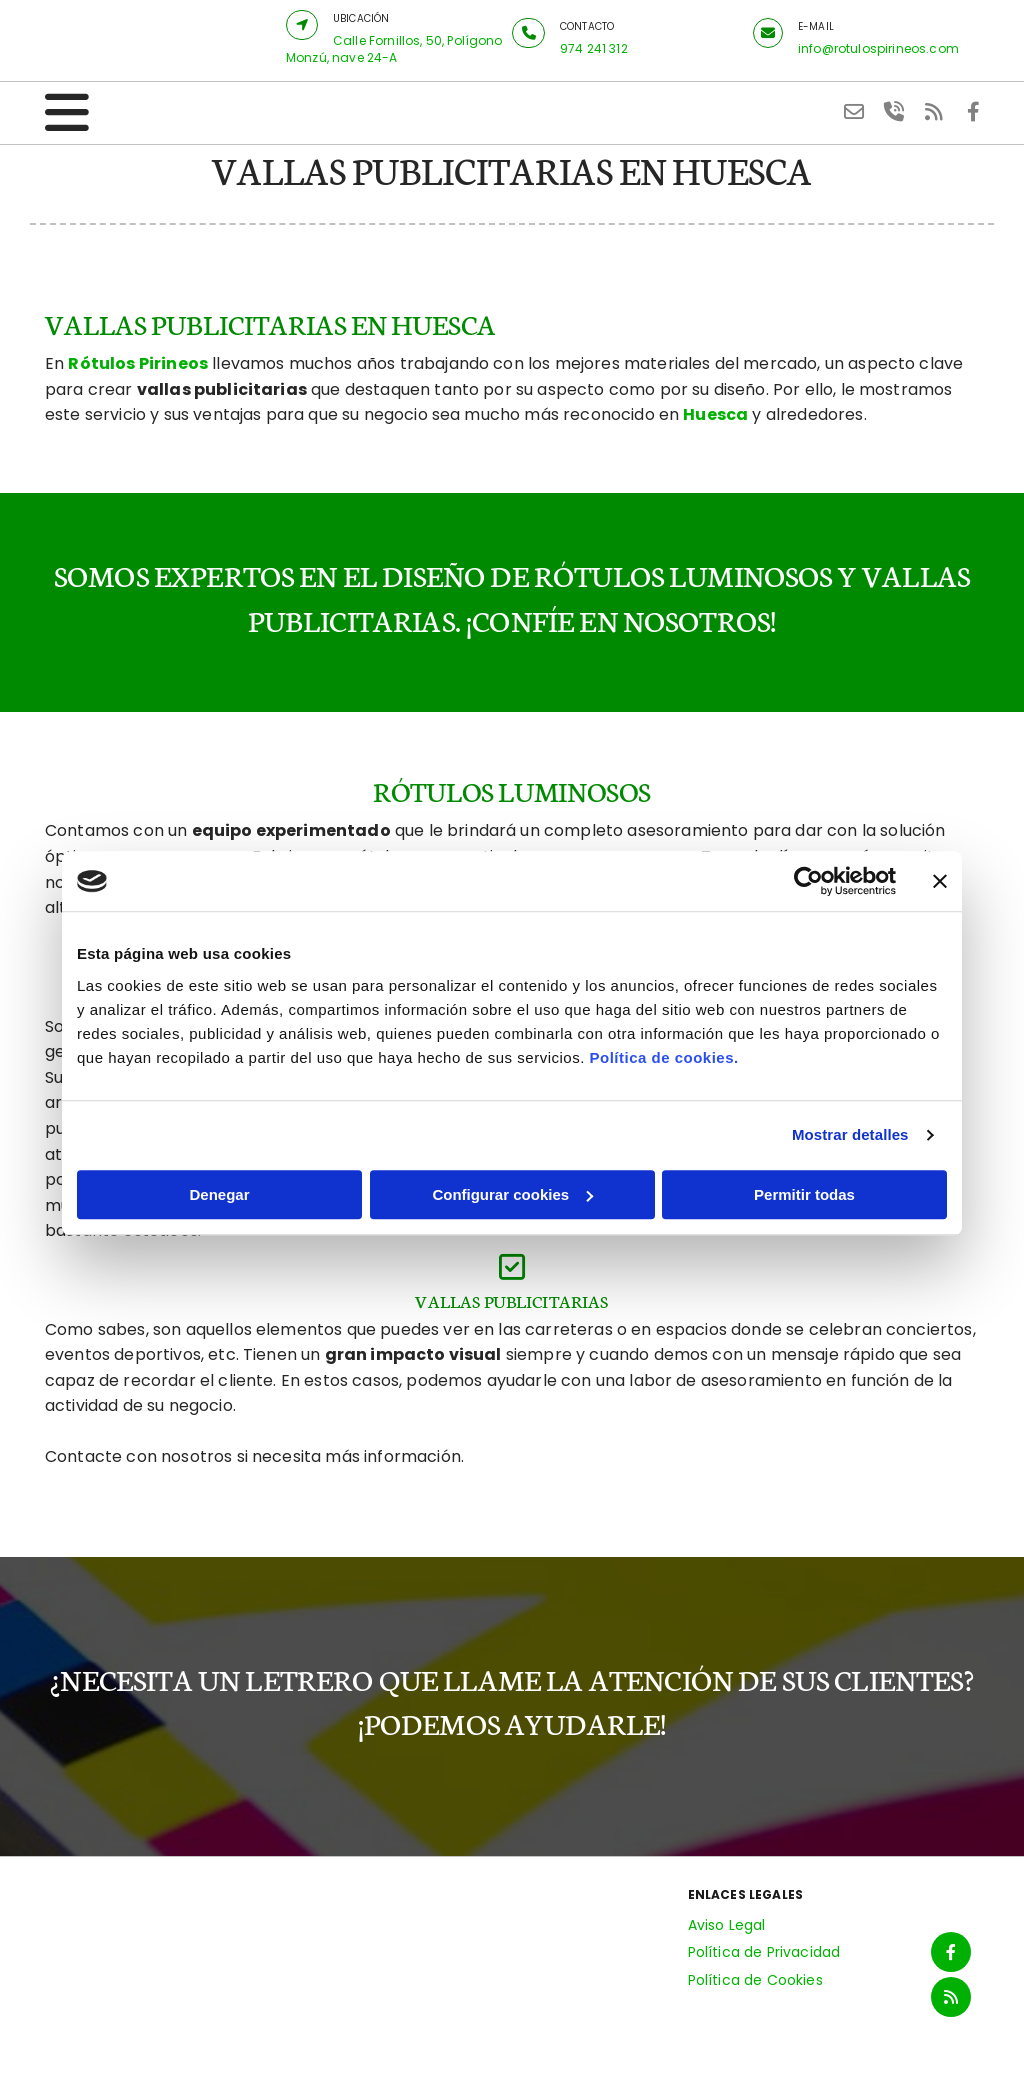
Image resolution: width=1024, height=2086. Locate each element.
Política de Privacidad (764, 1952)
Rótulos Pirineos (138, 363)
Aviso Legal (727, 1925)
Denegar (219, 1194)
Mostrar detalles (850, 1134)
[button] (302, 25)
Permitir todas (804, 1194)
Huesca (715, 414)
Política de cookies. (663, 1057)
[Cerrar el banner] (940, 881)
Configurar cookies (512, 1194)
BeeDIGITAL (945, 2053)
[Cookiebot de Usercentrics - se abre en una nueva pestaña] (808, 881)
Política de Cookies (755, 1980)
